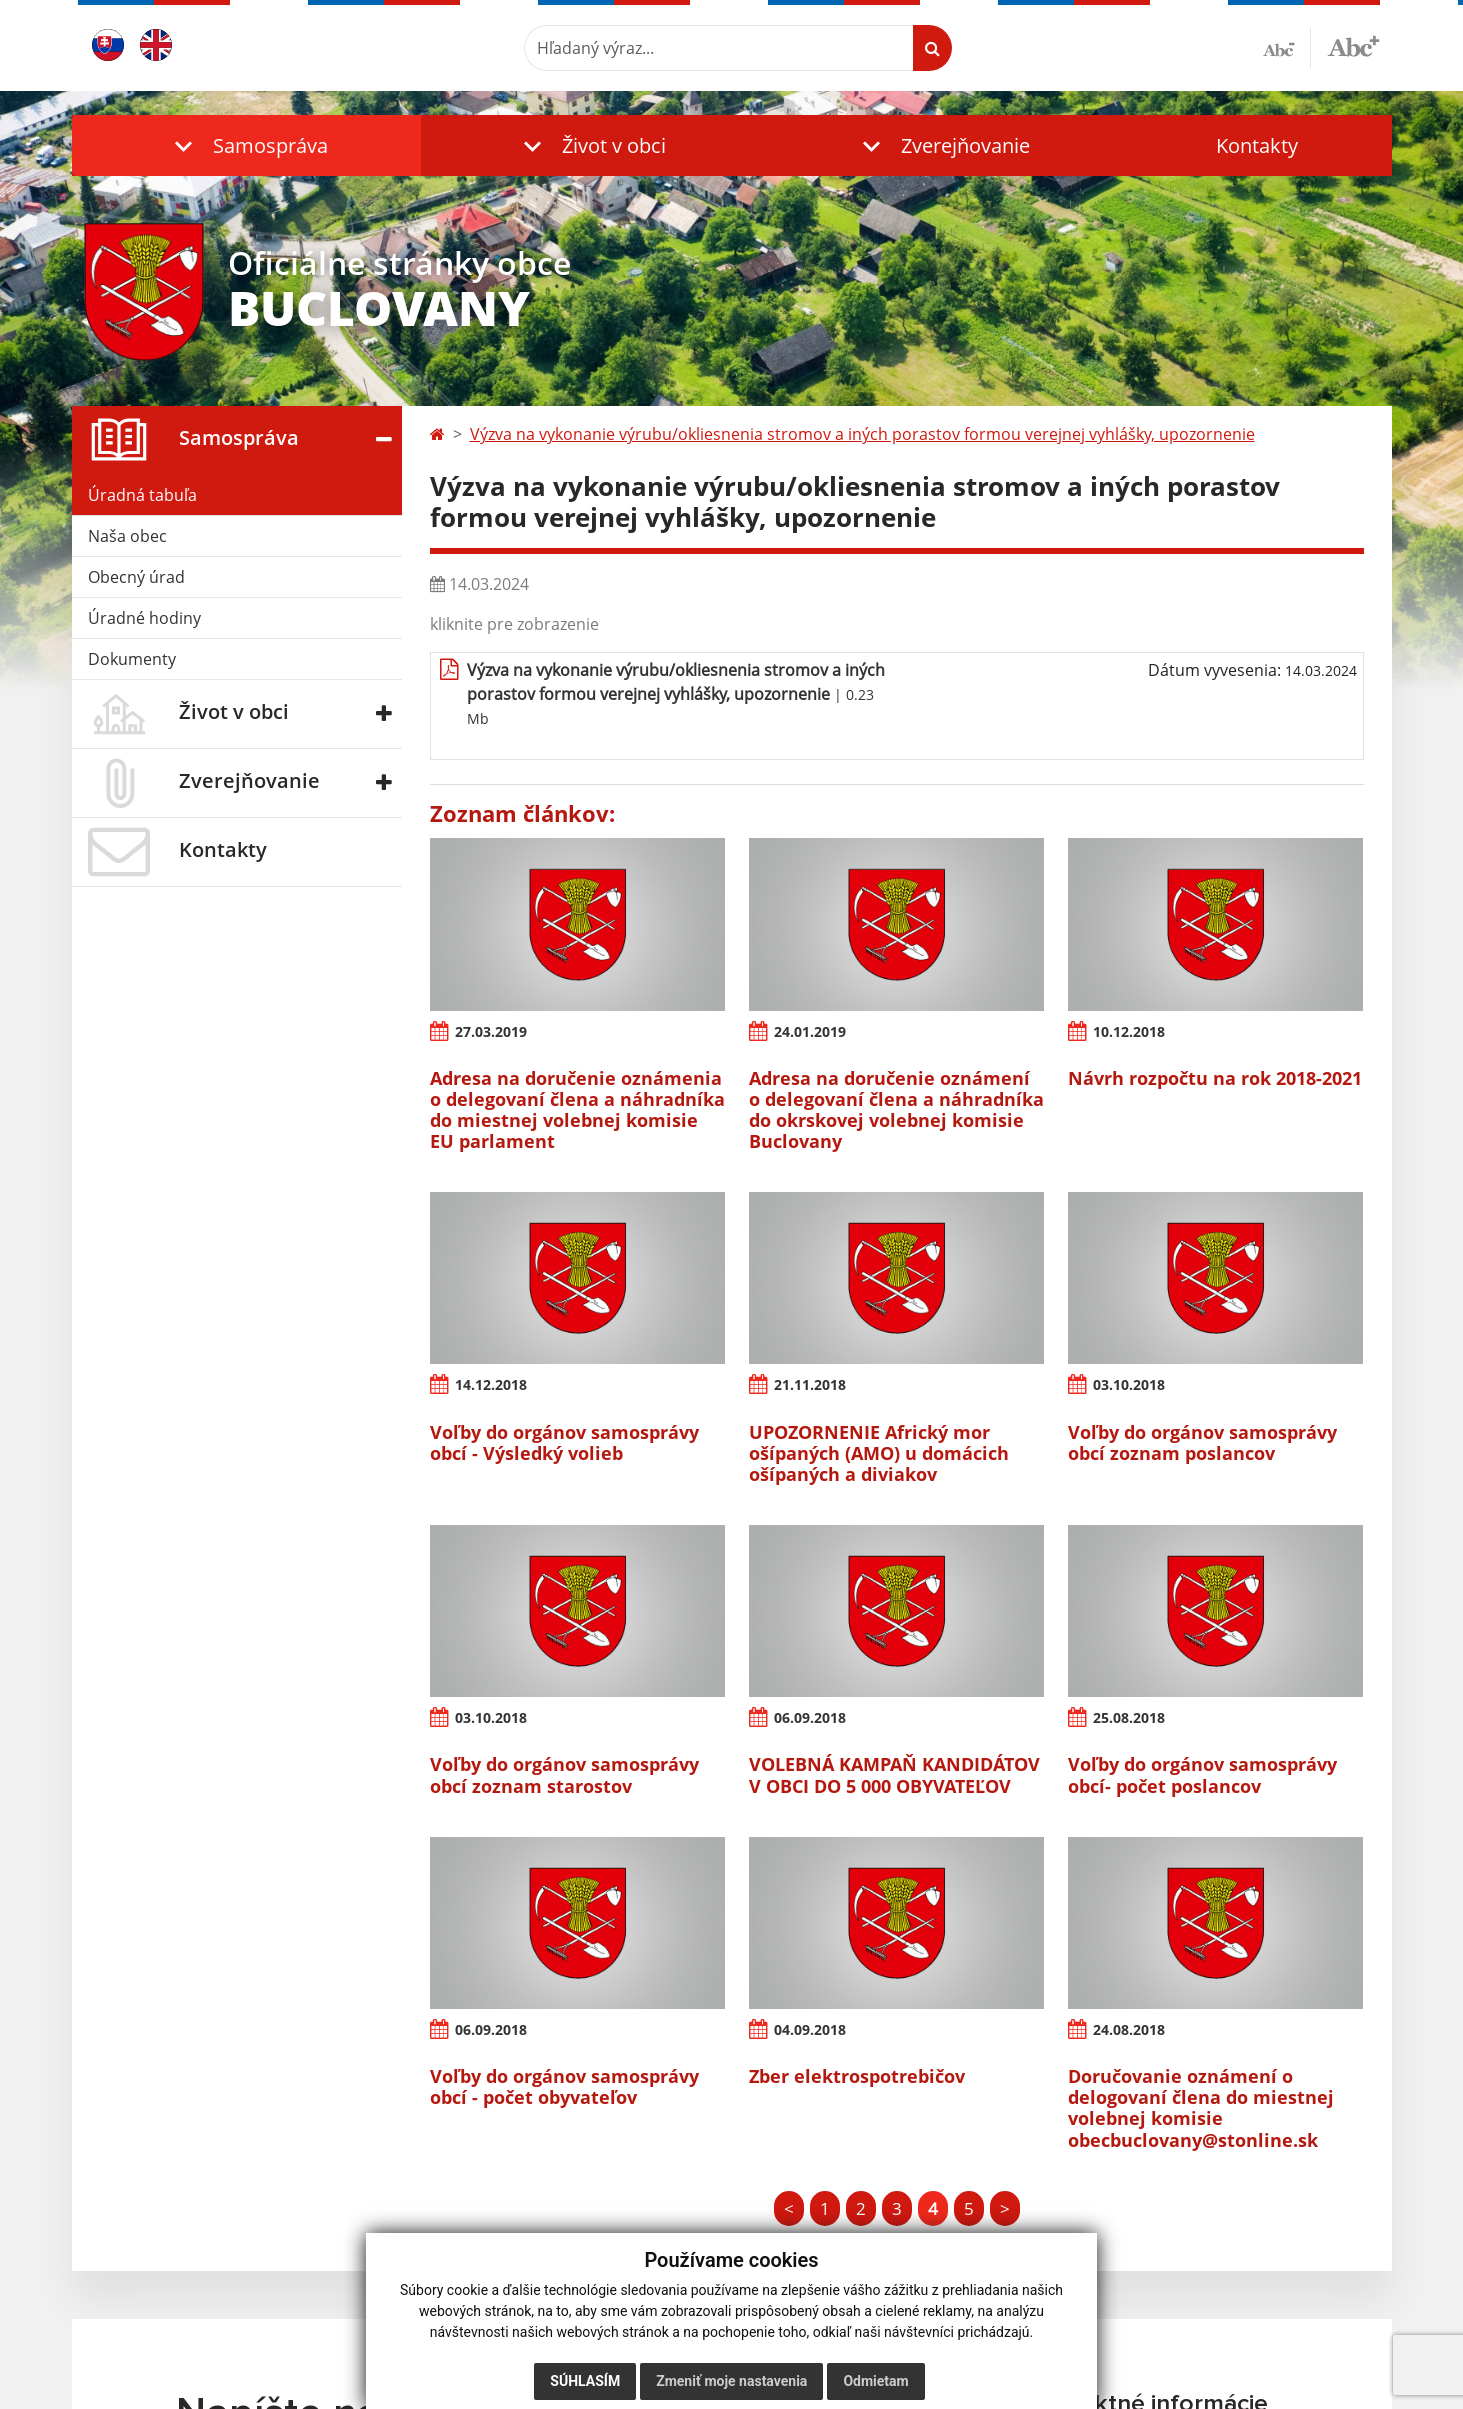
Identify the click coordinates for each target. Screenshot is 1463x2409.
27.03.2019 (491, 1031)
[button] (247, 145)
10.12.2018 (1129, 1031)
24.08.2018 (1129, 2029)
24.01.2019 (810, 1031)
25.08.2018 (1129, 1717)
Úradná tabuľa (142, 495)
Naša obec (127, 536)
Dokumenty (132, 659)
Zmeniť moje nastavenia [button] (731, 2381)
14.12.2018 (491, 1384)
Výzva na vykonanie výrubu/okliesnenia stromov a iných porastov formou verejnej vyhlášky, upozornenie (862, 434)
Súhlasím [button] (585, 2381)
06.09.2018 (810, 1717)
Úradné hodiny (144, 618)
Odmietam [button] (875, 2381)
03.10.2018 (1129, 1384)
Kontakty (1257, 145)
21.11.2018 (810, 1384)
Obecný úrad (136, 577)
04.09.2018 (810, 2029)
